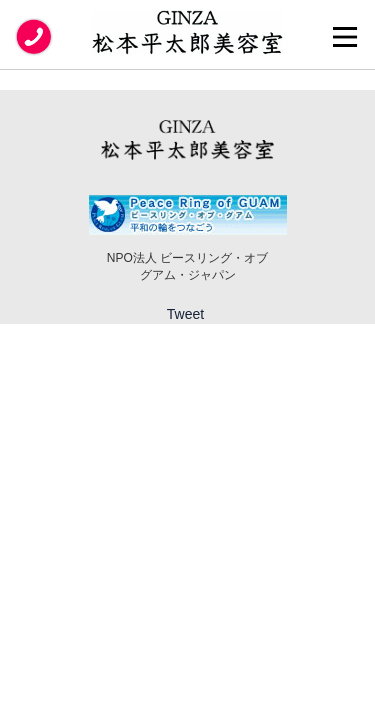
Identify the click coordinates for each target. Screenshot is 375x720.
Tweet (185, 314)
